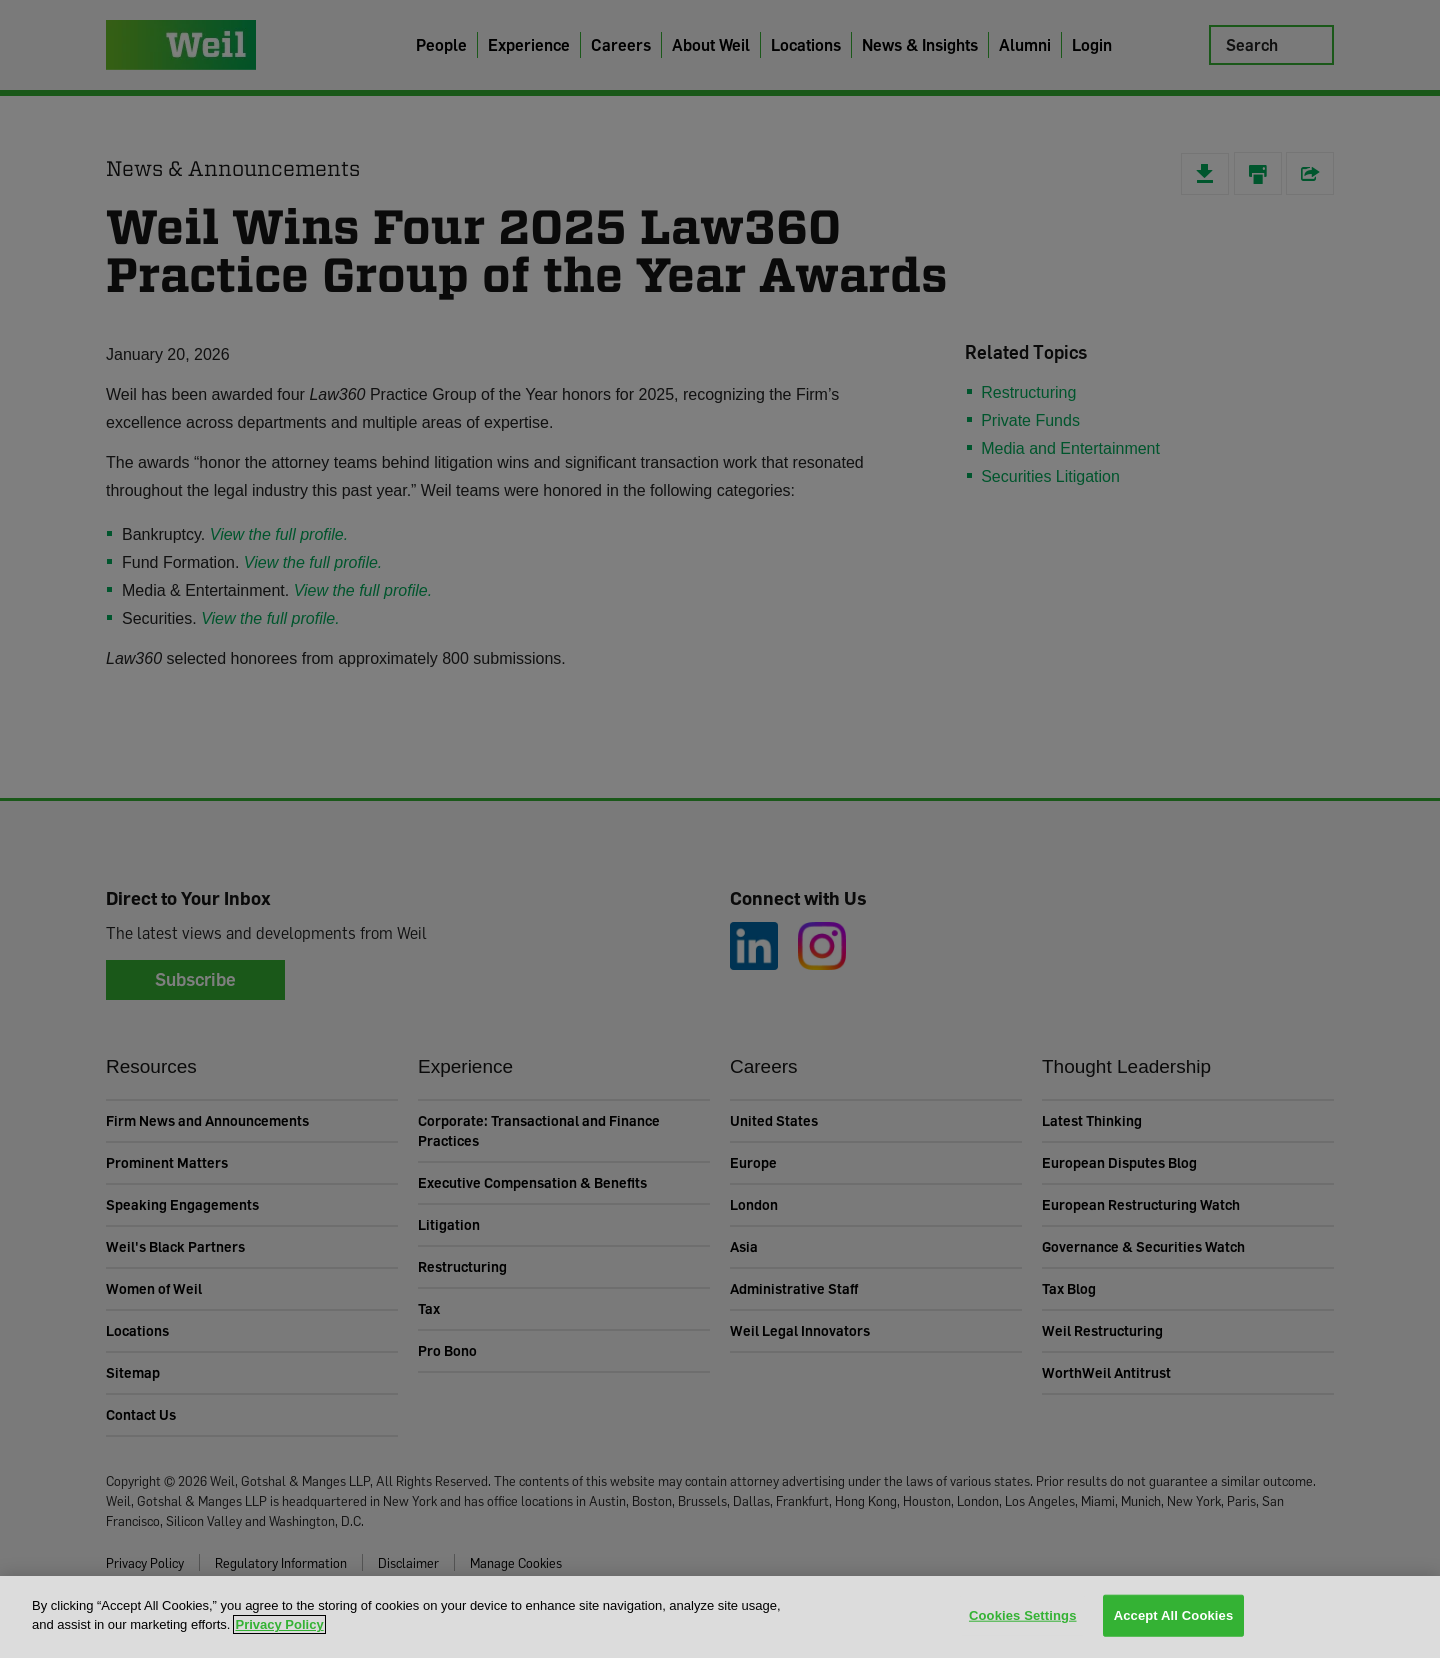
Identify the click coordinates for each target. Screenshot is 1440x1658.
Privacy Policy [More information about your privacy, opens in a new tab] (279, 1624)
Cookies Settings (1023, 1615)
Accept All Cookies (1174, 1615)
